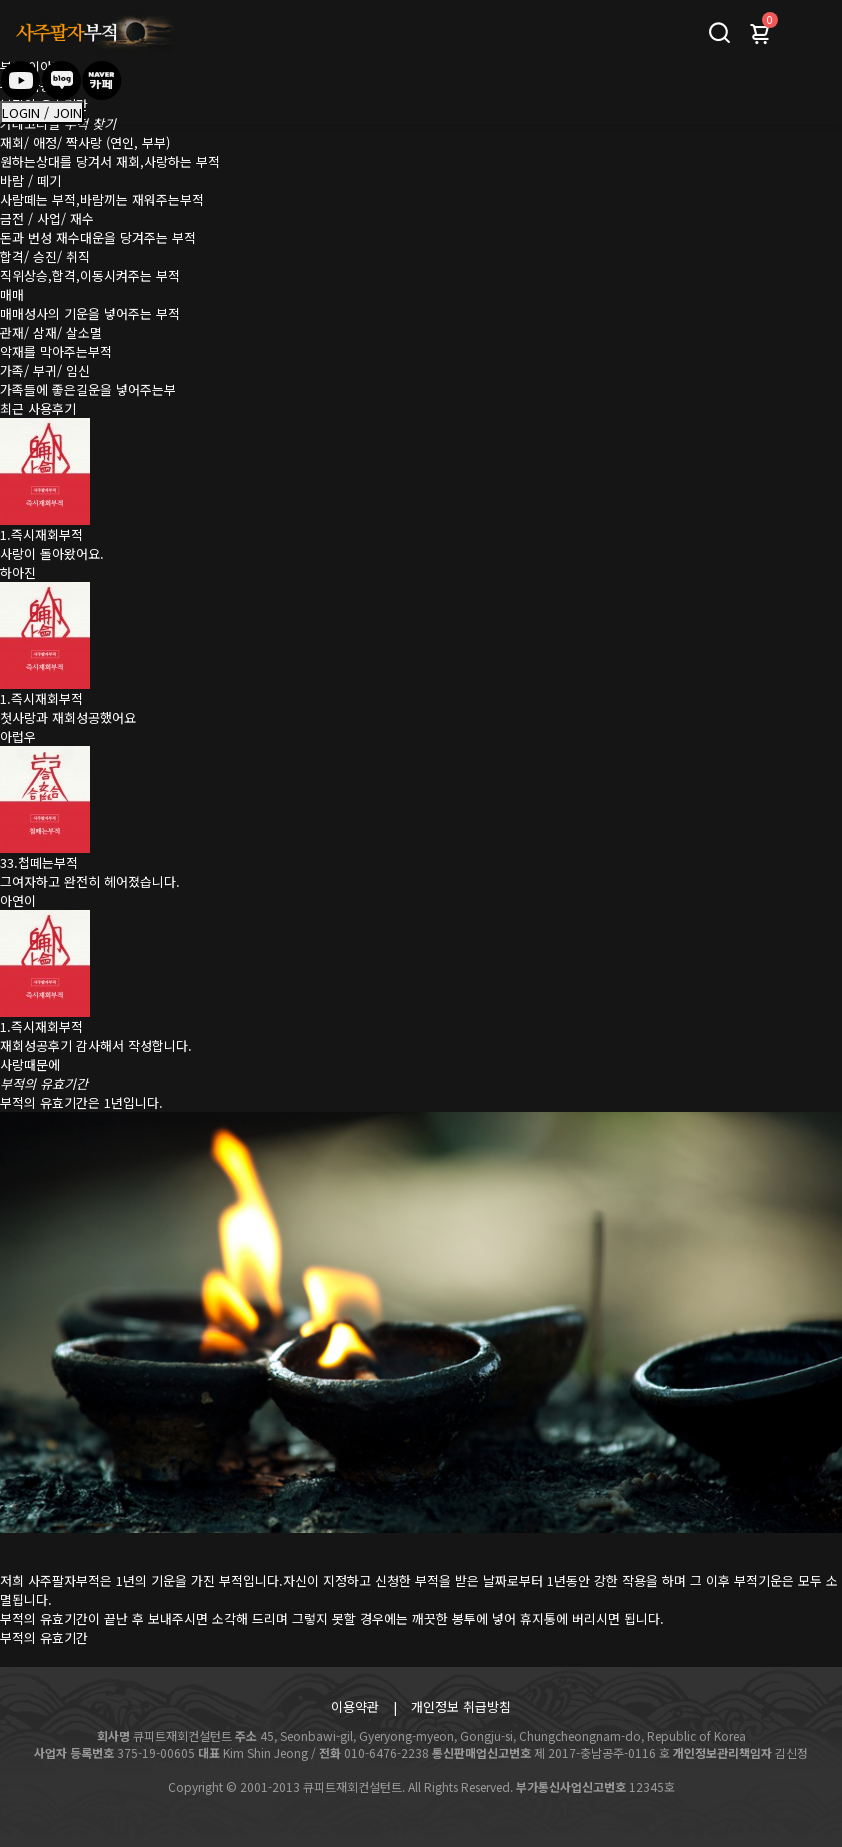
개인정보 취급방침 (461, 1706)
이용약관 (355, 1706)
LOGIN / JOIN (42, 112)
